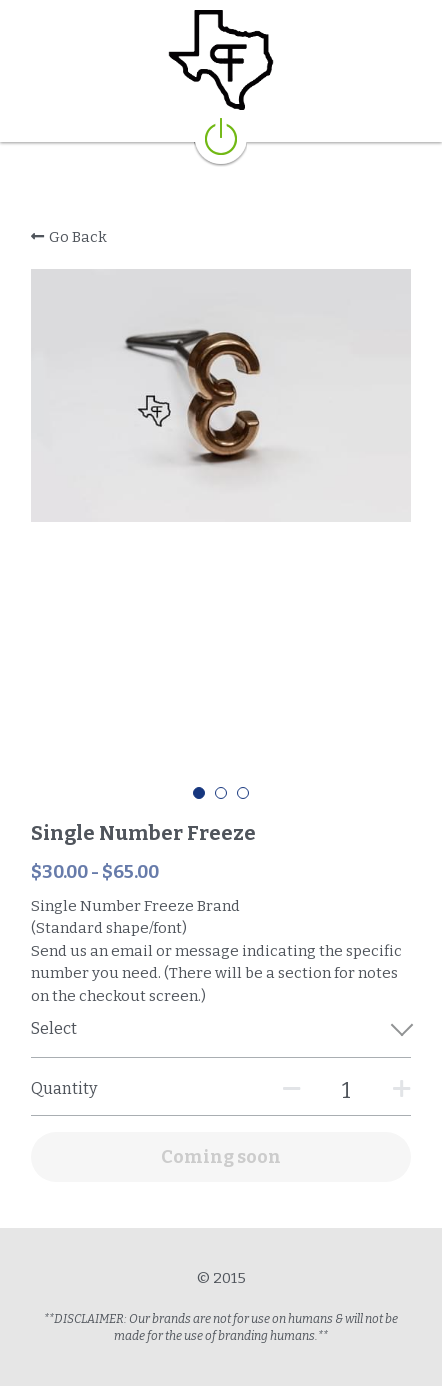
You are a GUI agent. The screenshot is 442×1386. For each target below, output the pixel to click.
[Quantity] (346, 1090)
